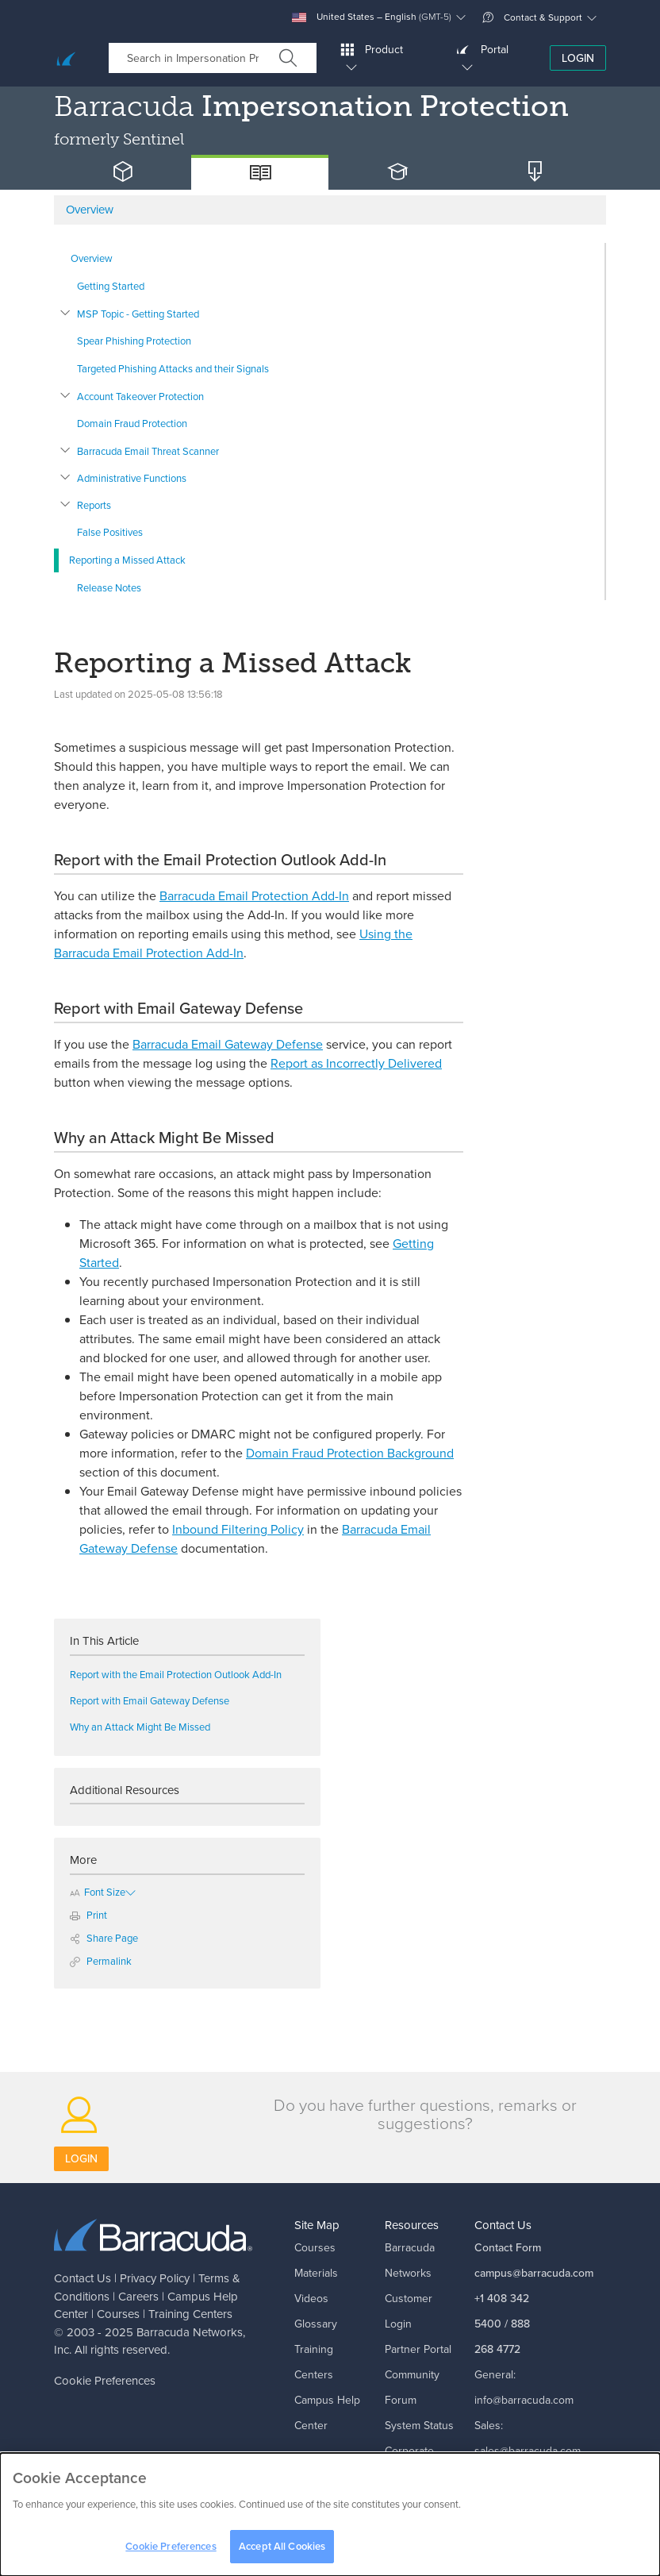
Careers (138, 2296)
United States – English (371, 17)
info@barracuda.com (524, 2400)
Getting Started (110, 286)
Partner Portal (418, 2349)
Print (88, 1915)
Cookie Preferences (104, 2380)
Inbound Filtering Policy (238, 1529)
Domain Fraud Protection (132, 423)
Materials (316, 2273)
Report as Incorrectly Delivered (356, 1063)
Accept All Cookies (282, 2552)
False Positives (110, 532)
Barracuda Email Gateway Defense (227, 1044)
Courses (118, 2314)
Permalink (101, 1961)
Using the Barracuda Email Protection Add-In (233, 943)
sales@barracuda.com (527, 2451)
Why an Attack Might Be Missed (142, 1727)
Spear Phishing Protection (134, 340)
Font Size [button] (97, 1892)
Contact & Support (532, 17)
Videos (311, 2298)
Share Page (104, 1938)
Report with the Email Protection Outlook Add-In (176, 1674)
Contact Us (82, 2278)
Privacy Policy (155, 2278)
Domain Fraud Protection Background (350, 1453)
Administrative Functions (131, 478)
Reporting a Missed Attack (127, 560)
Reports (94, 505)
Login (578, 58)
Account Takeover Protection (140, 396)
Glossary (315, 2324)
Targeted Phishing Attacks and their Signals (173, 368)
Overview (92, 258)
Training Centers (190, 2314)
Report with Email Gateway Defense (149, 1700)
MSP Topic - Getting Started (138, 314)
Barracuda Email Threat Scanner (148, 451)
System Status (419, 2425)
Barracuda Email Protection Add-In (254, 896)
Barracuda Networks (189, 2332)
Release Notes (109, 587)
